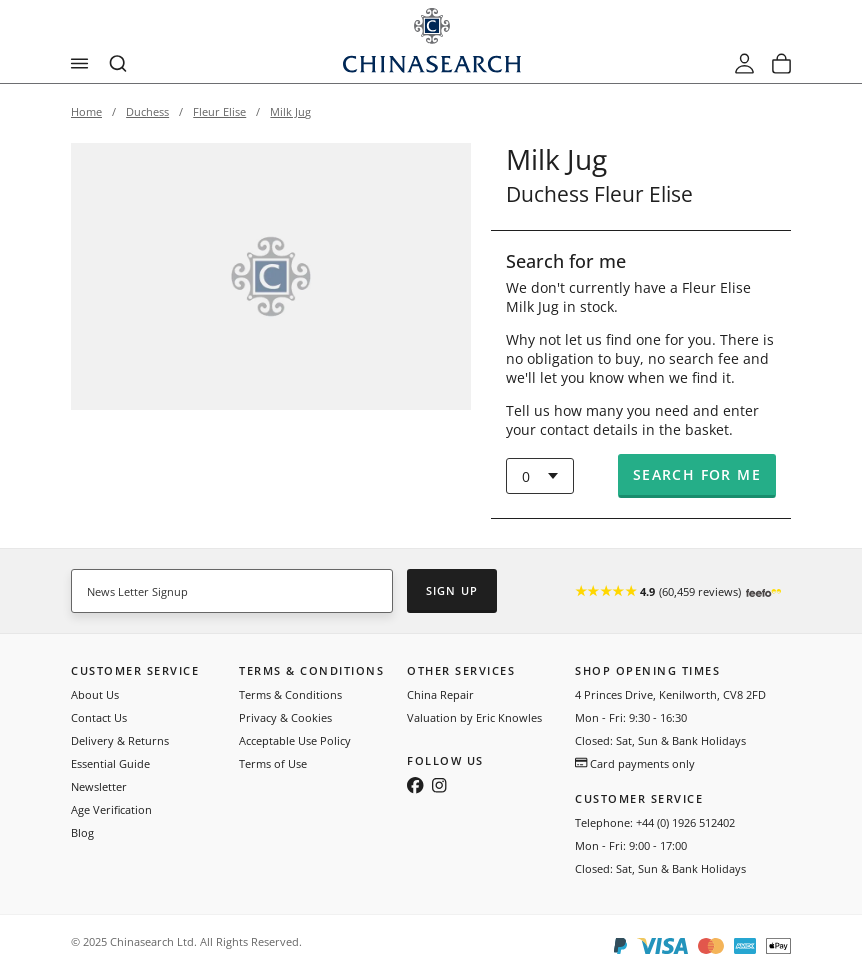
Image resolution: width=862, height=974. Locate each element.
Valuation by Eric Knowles (474, 717)
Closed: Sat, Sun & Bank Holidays (660, 740)
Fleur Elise (219, 111)
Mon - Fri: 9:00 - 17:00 (631, 845)
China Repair (440, 694)
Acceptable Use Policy (295, 740)
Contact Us (99, 717)
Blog (82, 832)
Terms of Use (273, 763)
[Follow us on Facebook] (415, 787)
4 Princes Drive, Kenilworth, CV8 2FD (670, 694)
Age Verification (111, 809)
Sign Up (452, 590)
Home (86, 111)
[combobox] (119, 63)
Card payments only (635, 763)
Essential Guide (110, 763)
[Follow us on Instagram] (439, 787)
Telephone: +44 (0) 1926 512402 (655, 822)
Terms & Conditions (290, 694)
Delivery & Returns (120, 740)
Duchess (147, 111)
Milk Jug (290, 111)
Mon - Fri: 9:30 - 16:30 (631, 717)
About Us (95, 694)
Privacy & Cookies (285, 717)
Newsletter (99, 786)
